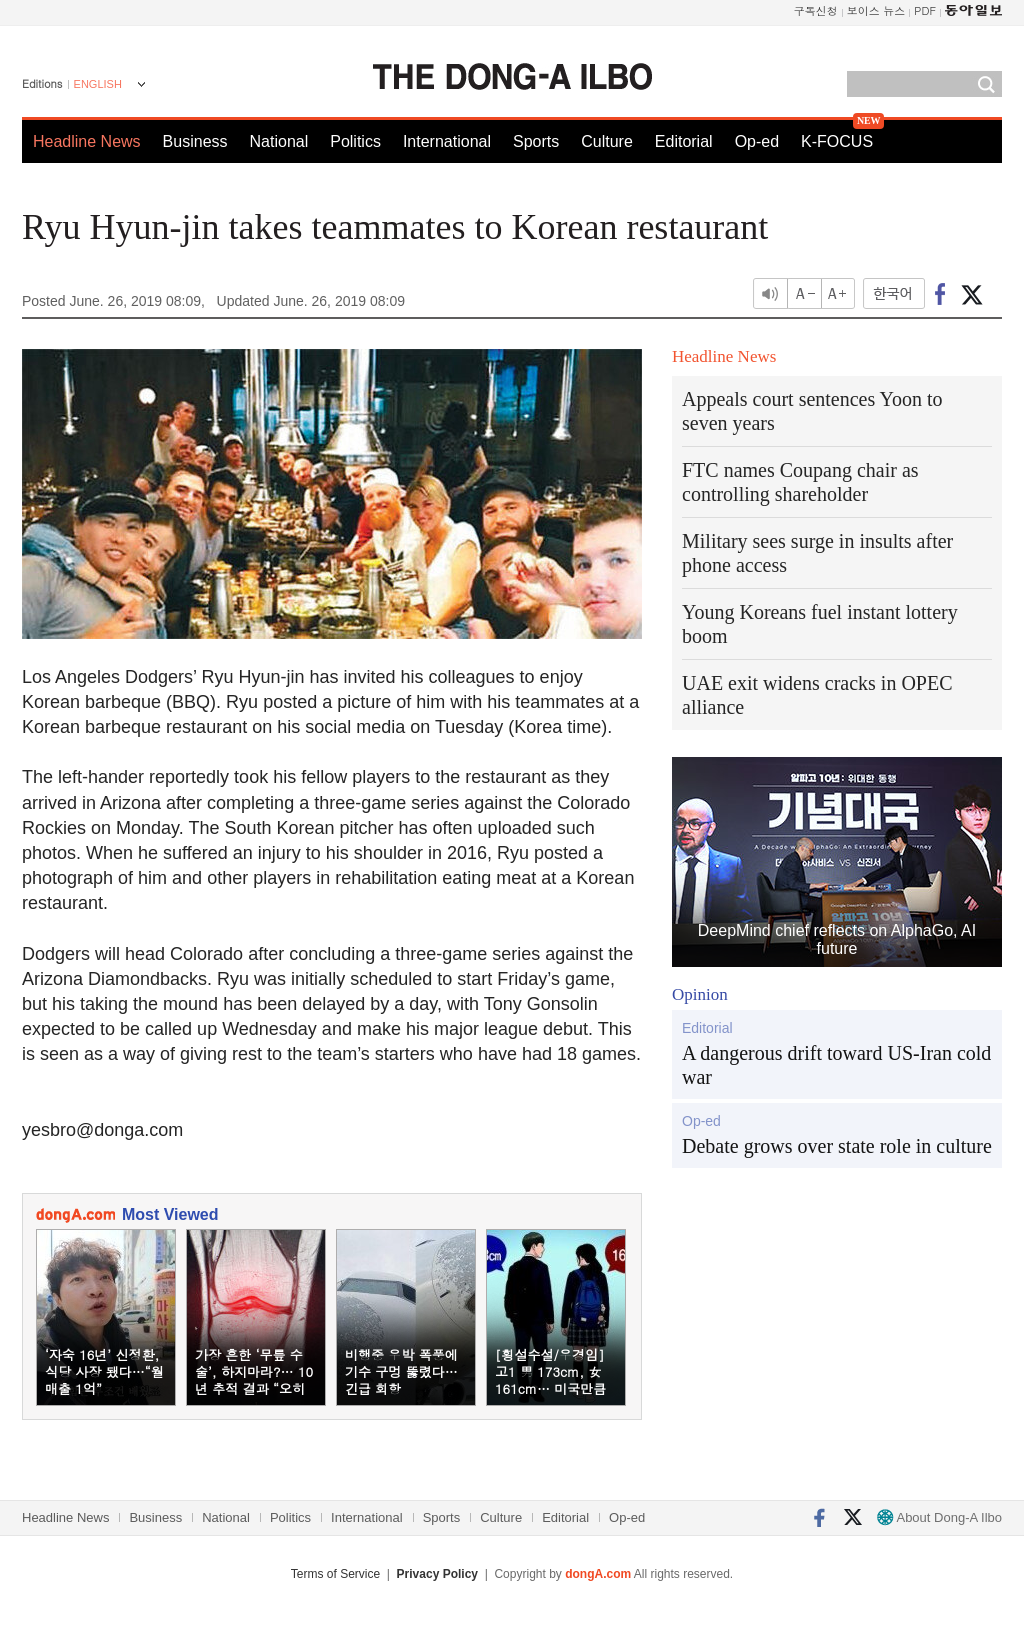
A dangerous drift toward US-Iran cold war (836, 1065)
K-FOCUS (837, 141)
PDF (925, 10)
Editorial (684, 141)
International (447, 141)
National (279, 141)
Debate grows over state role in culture (837, 1146)
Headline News (87, 141)
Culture (607, 141)
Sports (536, 141)
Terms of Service (335, 1574)
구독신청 (816, 10)
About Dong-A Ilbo (939, 1517)
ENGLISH (98, 84)
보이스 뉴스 (876, 10)
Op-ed (757, 141)
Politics (355, 141)
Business (195, 141)
